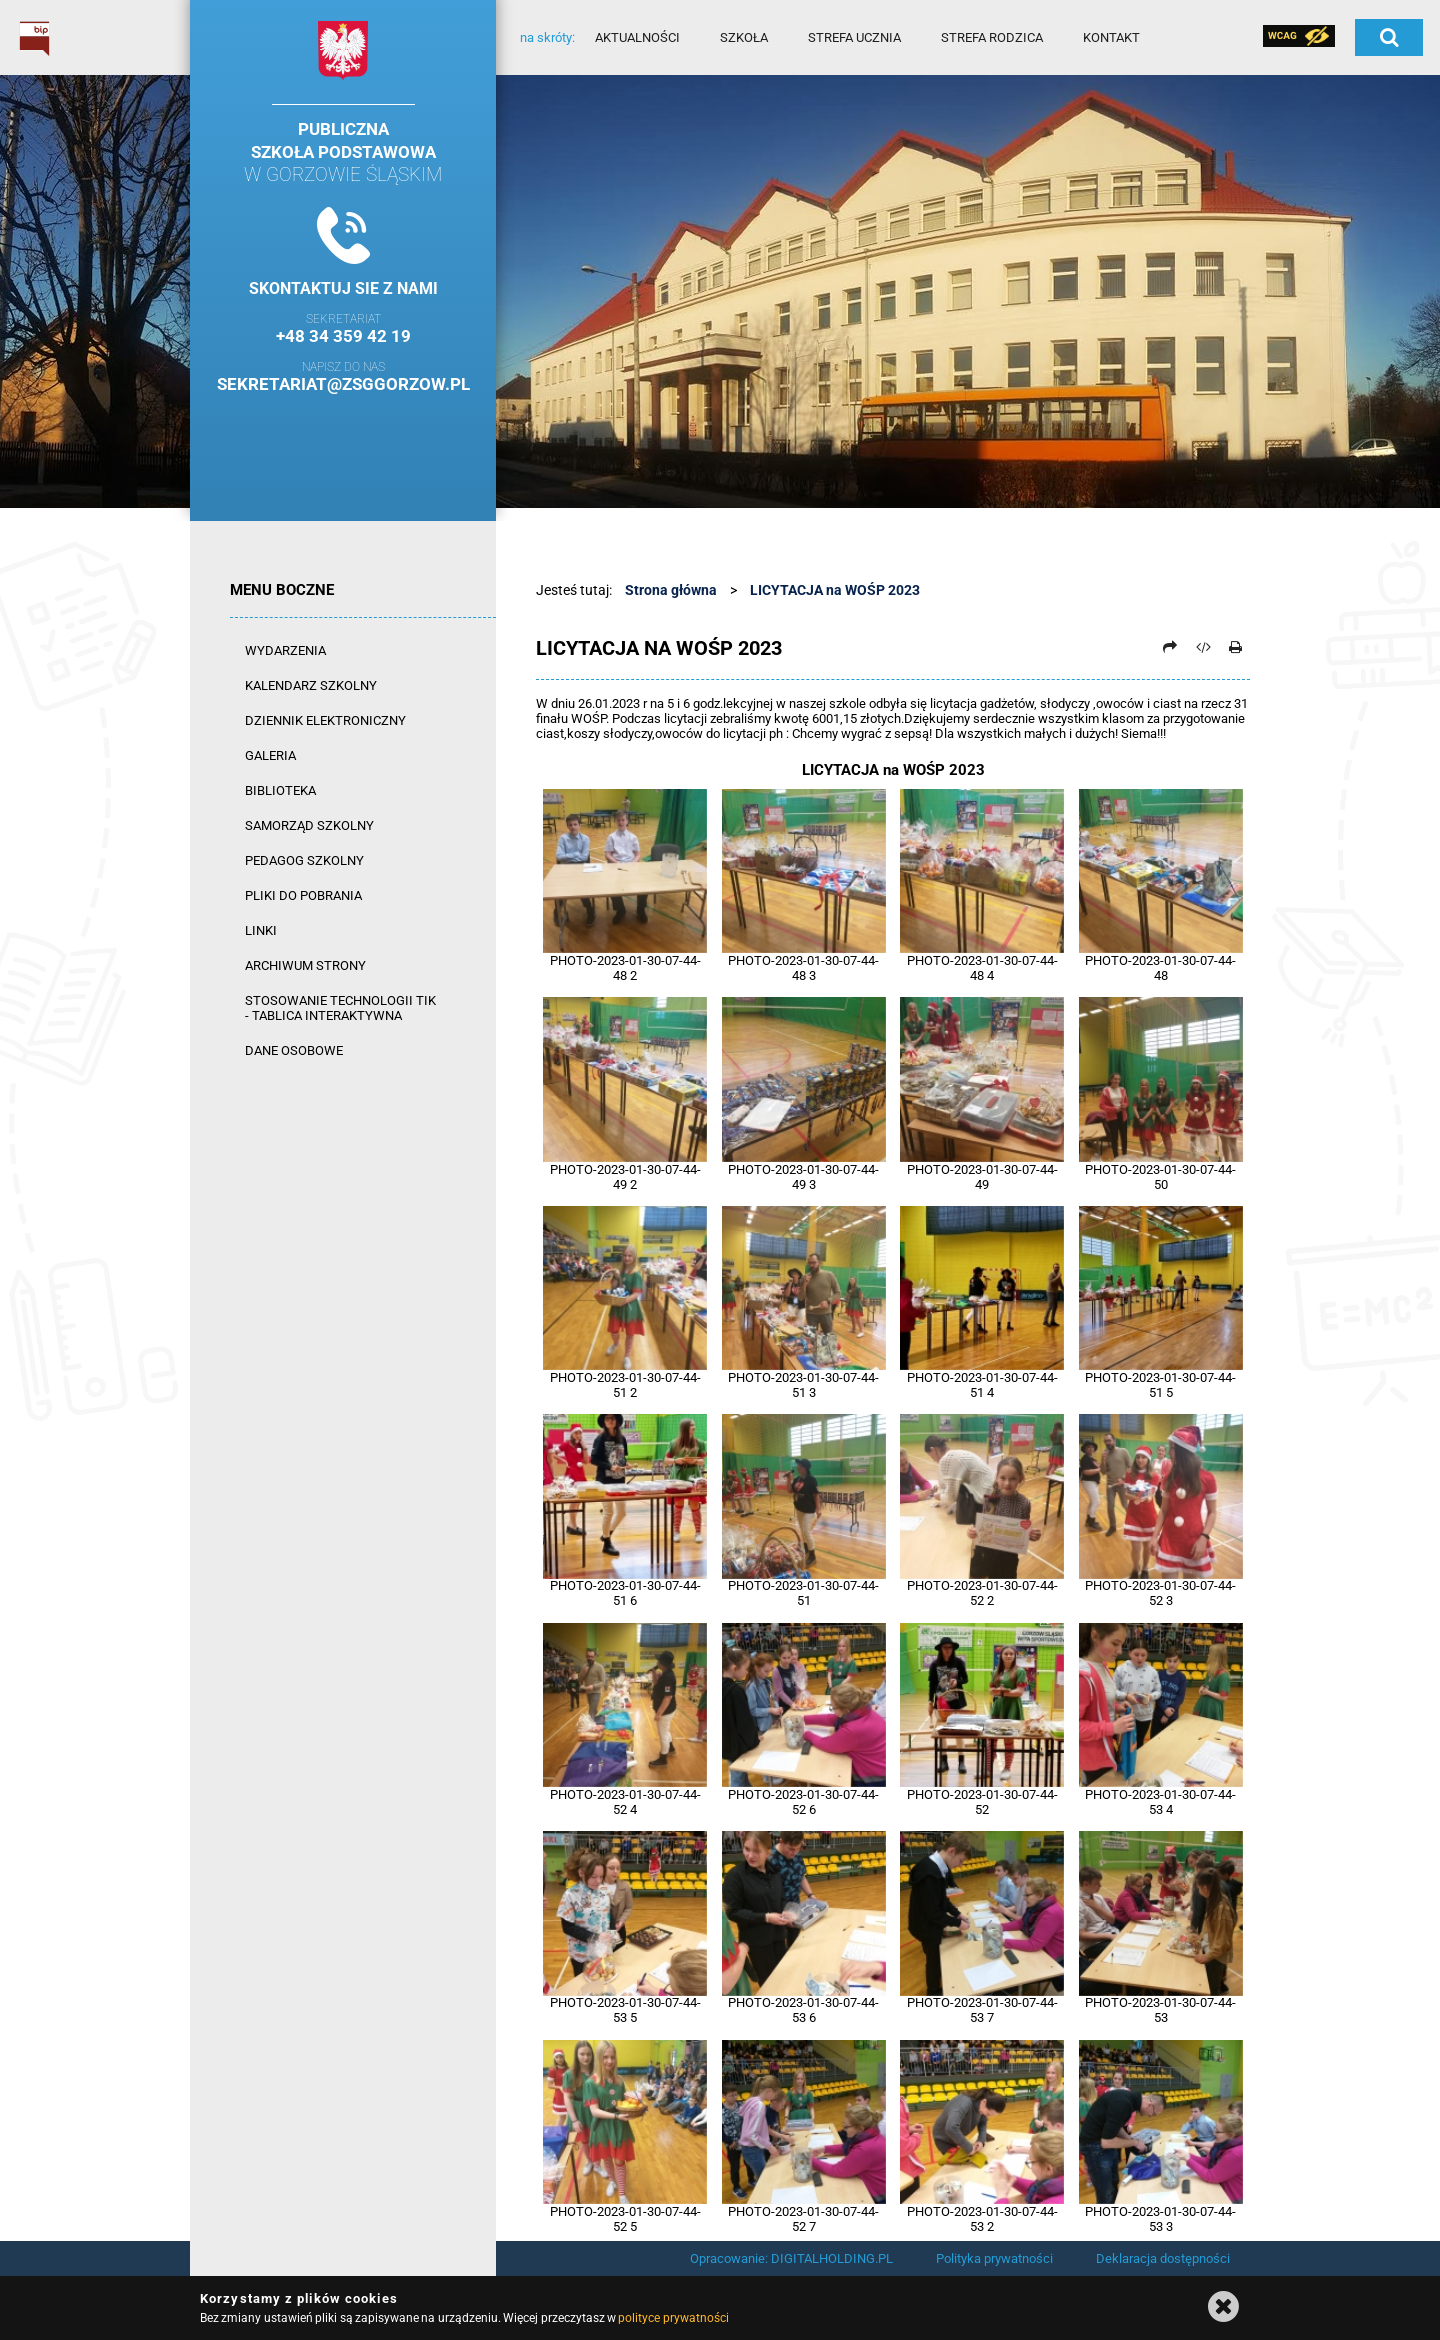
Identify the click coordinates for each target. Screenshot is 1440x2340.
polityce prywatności (673, 2318)
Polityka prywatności (994, 2258)
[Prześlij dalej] (1170, 647)
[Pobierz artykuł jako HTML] (1203, 647)
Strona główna (671, 590)
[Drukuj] (1235, 647)
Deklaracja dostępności (1163, 2258)
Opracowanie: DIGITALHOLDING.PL (791, 2258)
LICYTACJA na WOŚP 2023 (835, 590)
